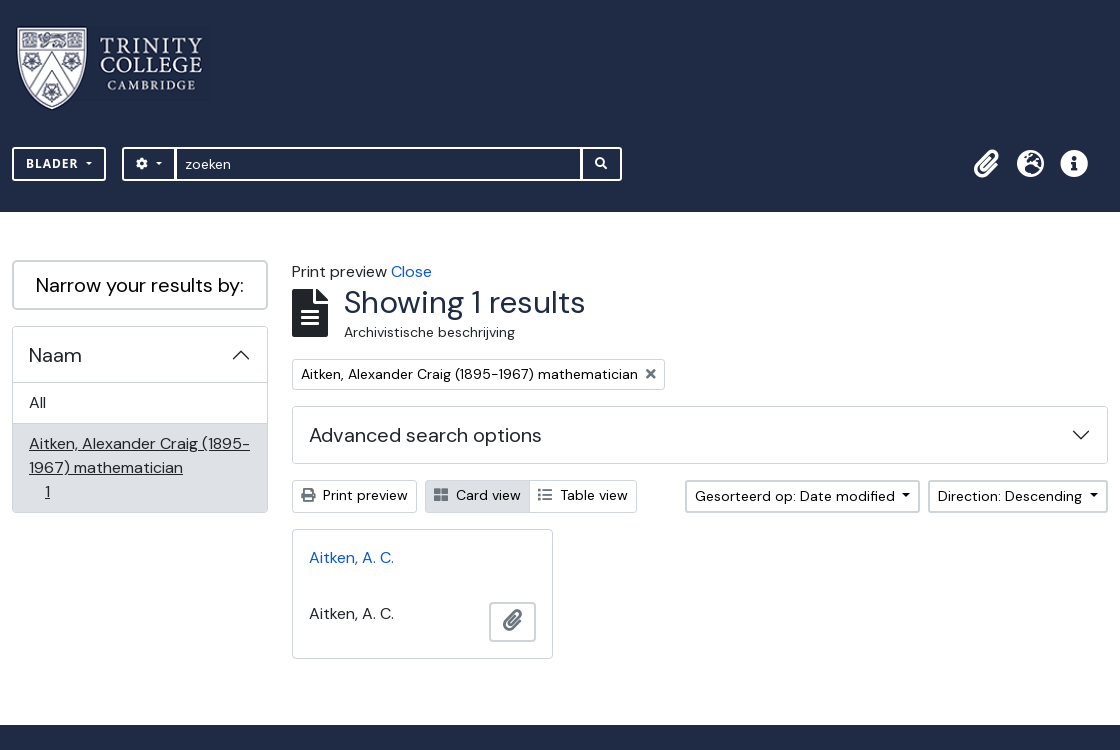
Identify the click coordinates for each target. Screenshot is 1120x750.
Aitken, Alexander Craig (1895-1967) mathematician (139, 467)
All (37, 402)
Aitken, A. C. (351, 557)
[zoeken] (378, 164)
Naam (55, 355)
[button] (986, 164)
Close (411, 271)
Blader (54, 163)
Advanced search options (425, 435)
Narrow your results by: (140, 285)
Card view (477, 495)
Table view (583, 495)
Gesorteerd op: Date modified (797, 496)
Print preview (354, 495)
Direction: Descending (1012, 496)
